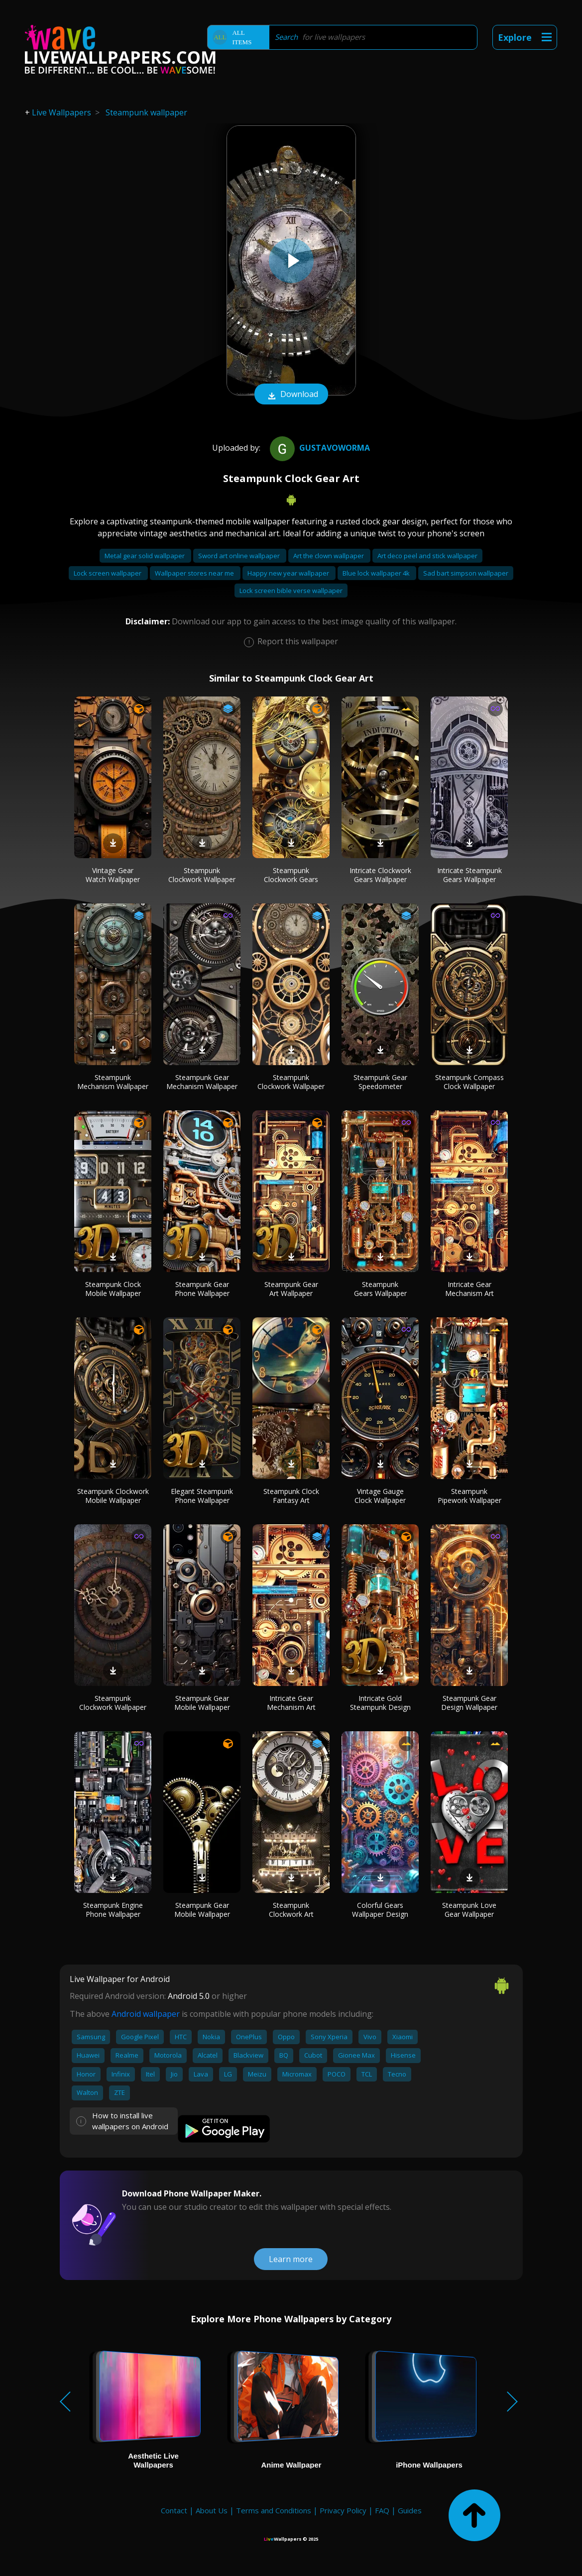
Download (291, 395)
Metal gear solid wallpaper (145, 555)
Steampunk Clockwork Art (291, 1909)
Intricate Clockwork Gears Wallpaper (380, 875)
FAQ (382, 2510)
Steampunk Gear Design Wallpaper (469, 1702)
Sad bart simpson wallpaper (465, 573)
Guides (410, 2510)
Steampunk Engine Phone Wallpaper (113, 1909)
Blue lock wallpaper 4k (377, 573)
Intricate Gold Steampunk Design (380, 1702)
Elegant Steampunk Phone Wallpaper (202, 1495)
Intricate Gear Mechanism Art (469, 1289)
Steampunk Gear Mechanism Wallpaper (201, 1082)
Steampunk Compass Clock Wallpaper (469, 1082)
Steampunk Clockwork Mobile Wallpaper (113, 1495)
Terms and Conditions (273, 2510)
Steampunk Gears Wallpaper (380, 1289)
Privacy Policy (343, 2510)
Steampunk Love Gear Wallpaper (469, 1909)
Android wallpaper (146, 2013)
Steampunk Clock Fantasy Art (291, 1495)
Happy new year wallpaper (289, 573)
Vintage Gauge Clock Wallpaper (380, 1495)
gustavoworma (318, 447)
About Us (212, 2510)
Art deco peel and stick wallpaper (427, 555)
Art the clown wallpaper (329, 555)
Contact (174, 2510)
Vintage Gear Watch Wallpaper (113, 875)
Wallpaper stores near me (195, 573)
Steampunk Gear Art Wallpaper (291, 1289)
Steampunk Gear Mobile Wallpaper (202, 1702)
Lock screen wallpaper (108, 573)
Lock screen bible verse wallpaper (291, 590)
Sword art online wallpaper (239, 555)
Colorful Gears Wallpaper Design (380, 1909)
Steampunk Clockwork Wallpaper (201, 875)
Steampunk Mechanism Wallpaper (112, 1082)
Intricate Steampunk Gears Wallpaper (469, 875)
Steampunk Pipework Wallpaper (469, 1495)
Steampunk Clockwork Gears (291, 875)
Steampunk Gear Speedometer (380, 1082)
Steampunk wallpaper (146, 112)
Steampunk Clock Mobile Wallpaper (113, 1289)
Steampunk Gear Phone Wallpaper (202, 1289)
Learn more (291, 2259)
